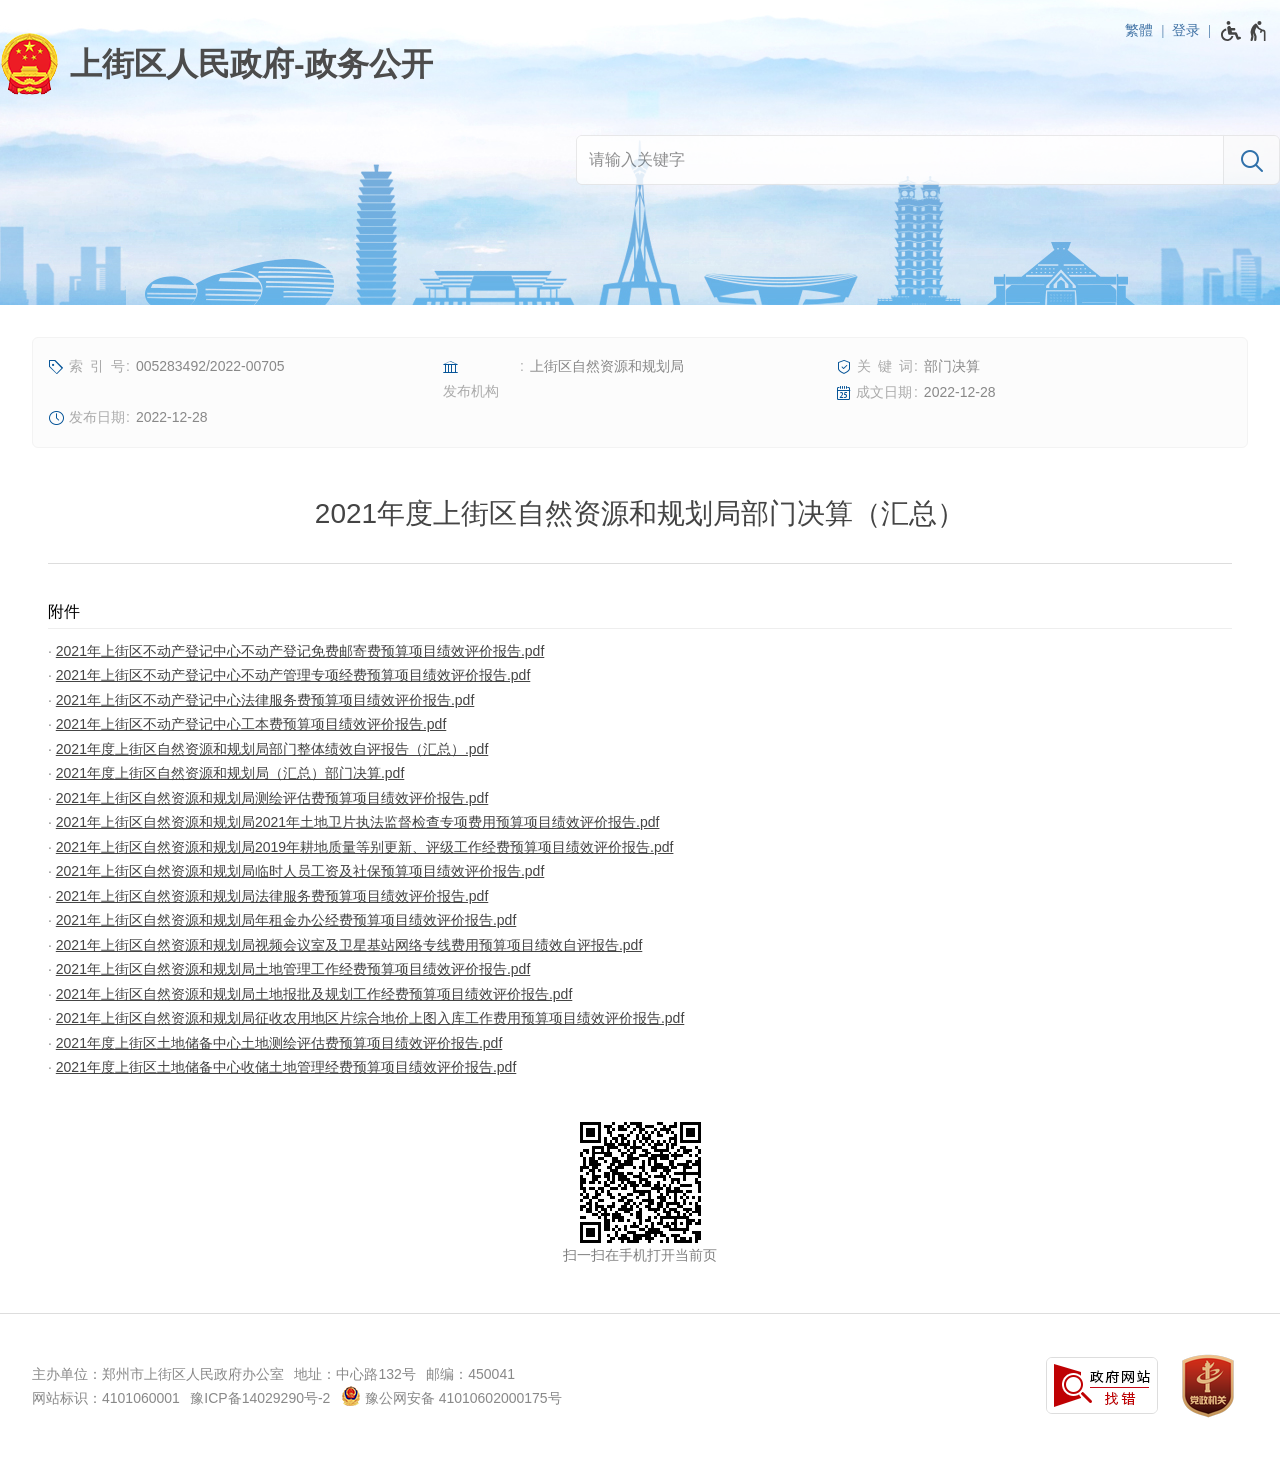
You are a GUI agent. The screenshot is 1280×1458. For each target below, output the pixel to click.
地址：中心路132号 (354, 1374)
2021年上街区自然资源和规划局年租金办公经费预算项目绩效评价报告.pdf (286, 920)
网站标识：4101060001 (106, 1398)
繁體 (1139, 30)
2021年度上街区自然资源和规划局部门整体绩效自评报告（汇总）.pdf (272, 749)
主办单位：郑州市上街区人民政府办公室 (158, 1374)
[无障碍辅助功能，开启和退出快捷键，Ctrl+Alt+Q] (1244, 31)
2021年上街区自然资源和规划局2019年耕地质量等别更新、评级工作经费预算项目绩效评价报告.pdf (365, 847)
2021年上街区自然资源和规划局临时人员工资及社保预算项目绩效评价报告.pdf (300, 871)
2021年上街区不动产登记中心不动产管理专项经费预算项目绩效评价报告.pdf (293, 675)
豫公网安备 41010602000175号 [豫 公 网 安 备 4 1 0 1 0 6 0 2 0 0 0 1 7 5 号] (451, 1396)
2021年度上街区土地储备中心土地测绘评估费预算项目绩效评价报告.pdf (279, 1043)
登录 (1186, 30)
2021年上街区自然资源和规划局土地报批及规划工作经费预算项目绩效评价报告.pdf (314, 994)
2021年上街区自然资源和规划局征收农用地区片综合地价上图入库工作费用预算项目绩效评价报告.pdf (370, 1018)
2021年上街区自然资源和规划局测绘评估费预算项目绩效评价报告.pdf (272, 798)
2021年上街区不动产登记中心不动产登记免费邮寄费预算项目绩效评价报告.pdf (300, 651)
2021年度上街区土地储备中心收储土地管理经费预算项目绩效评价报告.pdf (286, 1067)
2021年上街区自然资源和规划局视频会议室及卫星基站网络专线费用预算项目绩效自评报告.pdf (349, 945)
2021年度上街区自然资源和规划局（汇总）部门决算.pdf (230, 773)
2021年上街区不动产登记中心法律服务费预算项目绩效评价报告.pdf (265, 700)
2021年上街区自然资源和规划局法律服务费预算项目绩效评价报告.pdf (272, 896)
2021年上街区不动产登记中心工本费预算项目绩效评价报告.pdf (251, 724)
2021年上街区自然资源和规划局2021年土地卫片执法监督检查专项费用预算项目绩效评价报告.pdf (358, 822)
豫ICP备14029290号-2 (260, 1398)
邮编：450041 (470, 1374)
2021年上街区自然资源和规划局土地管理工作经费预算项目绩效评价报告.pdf (293, 969)
